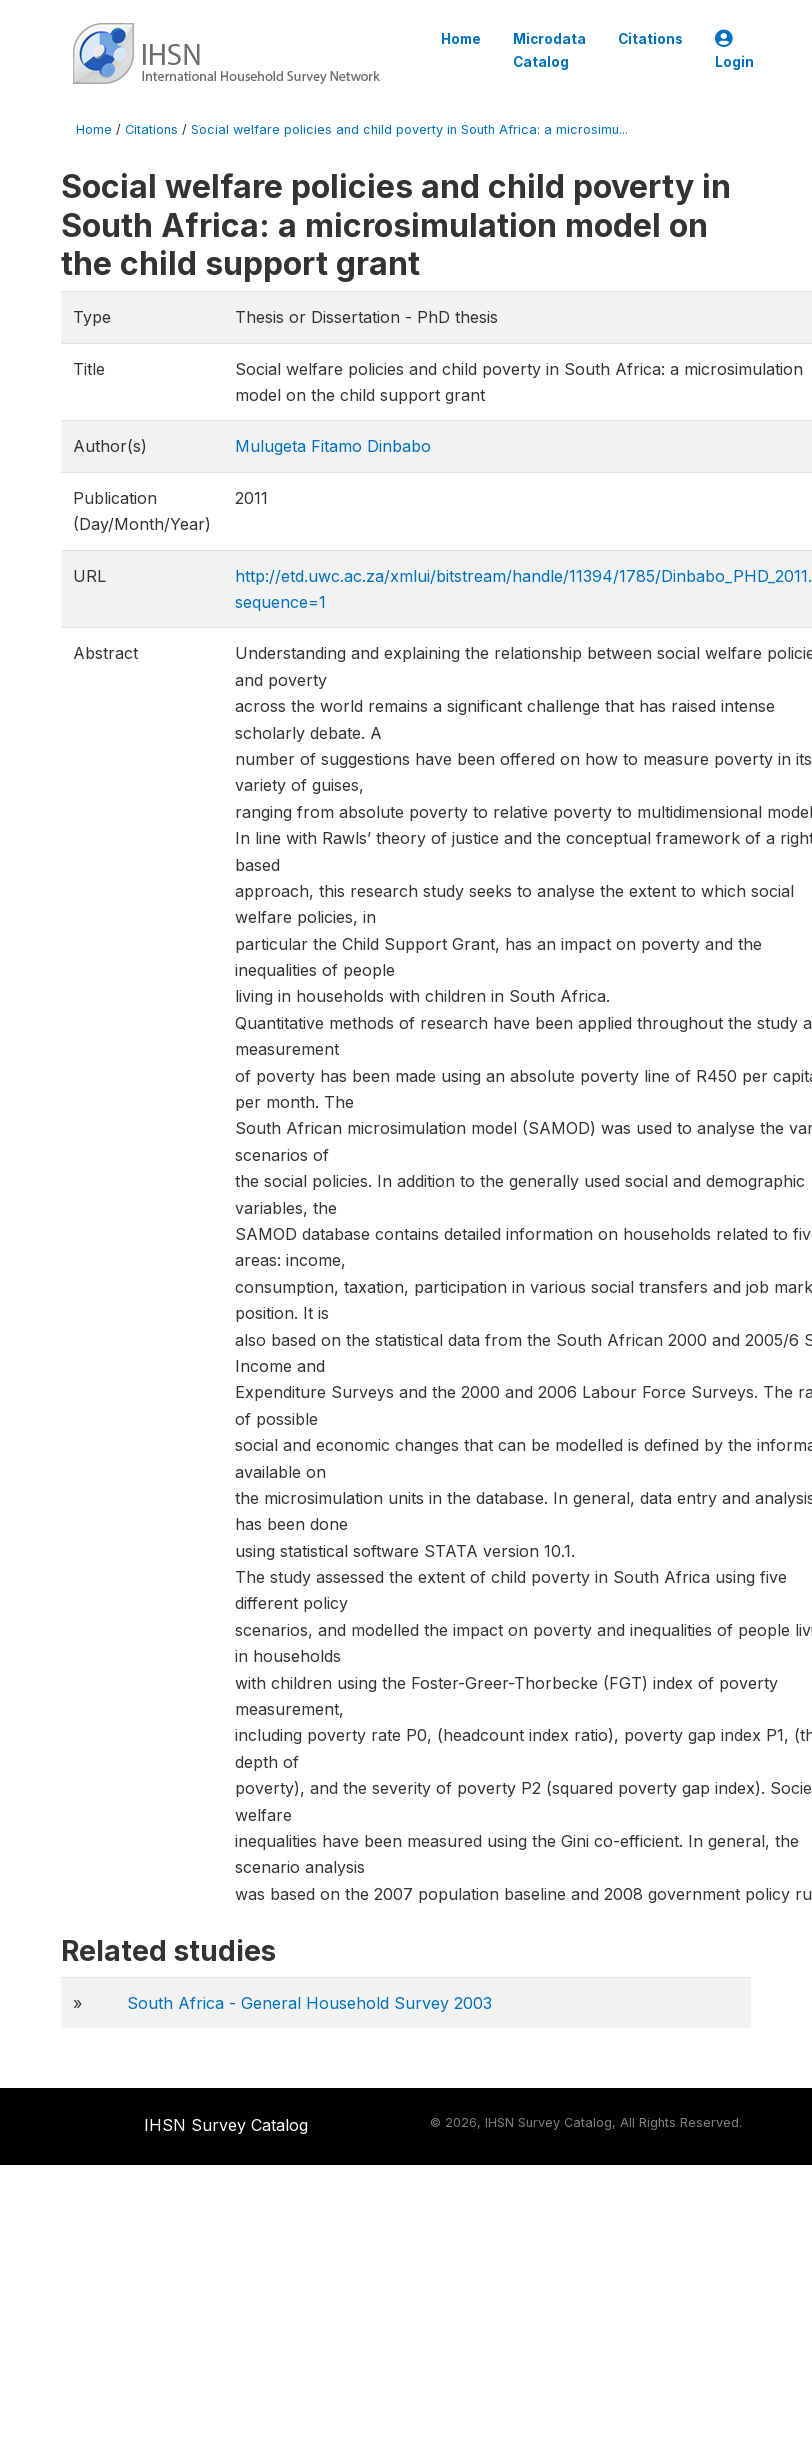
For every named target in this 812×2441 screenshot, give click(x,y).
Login (734, 50)
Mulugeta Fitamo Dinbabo (333, 446)
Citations (650, 39)
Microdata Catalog (549, 50)
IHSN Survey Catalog (226, 2125)
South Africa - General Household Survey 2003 (309, 2003)
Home (461, 39)
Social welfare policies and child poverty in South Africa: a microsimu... (409, 129)
